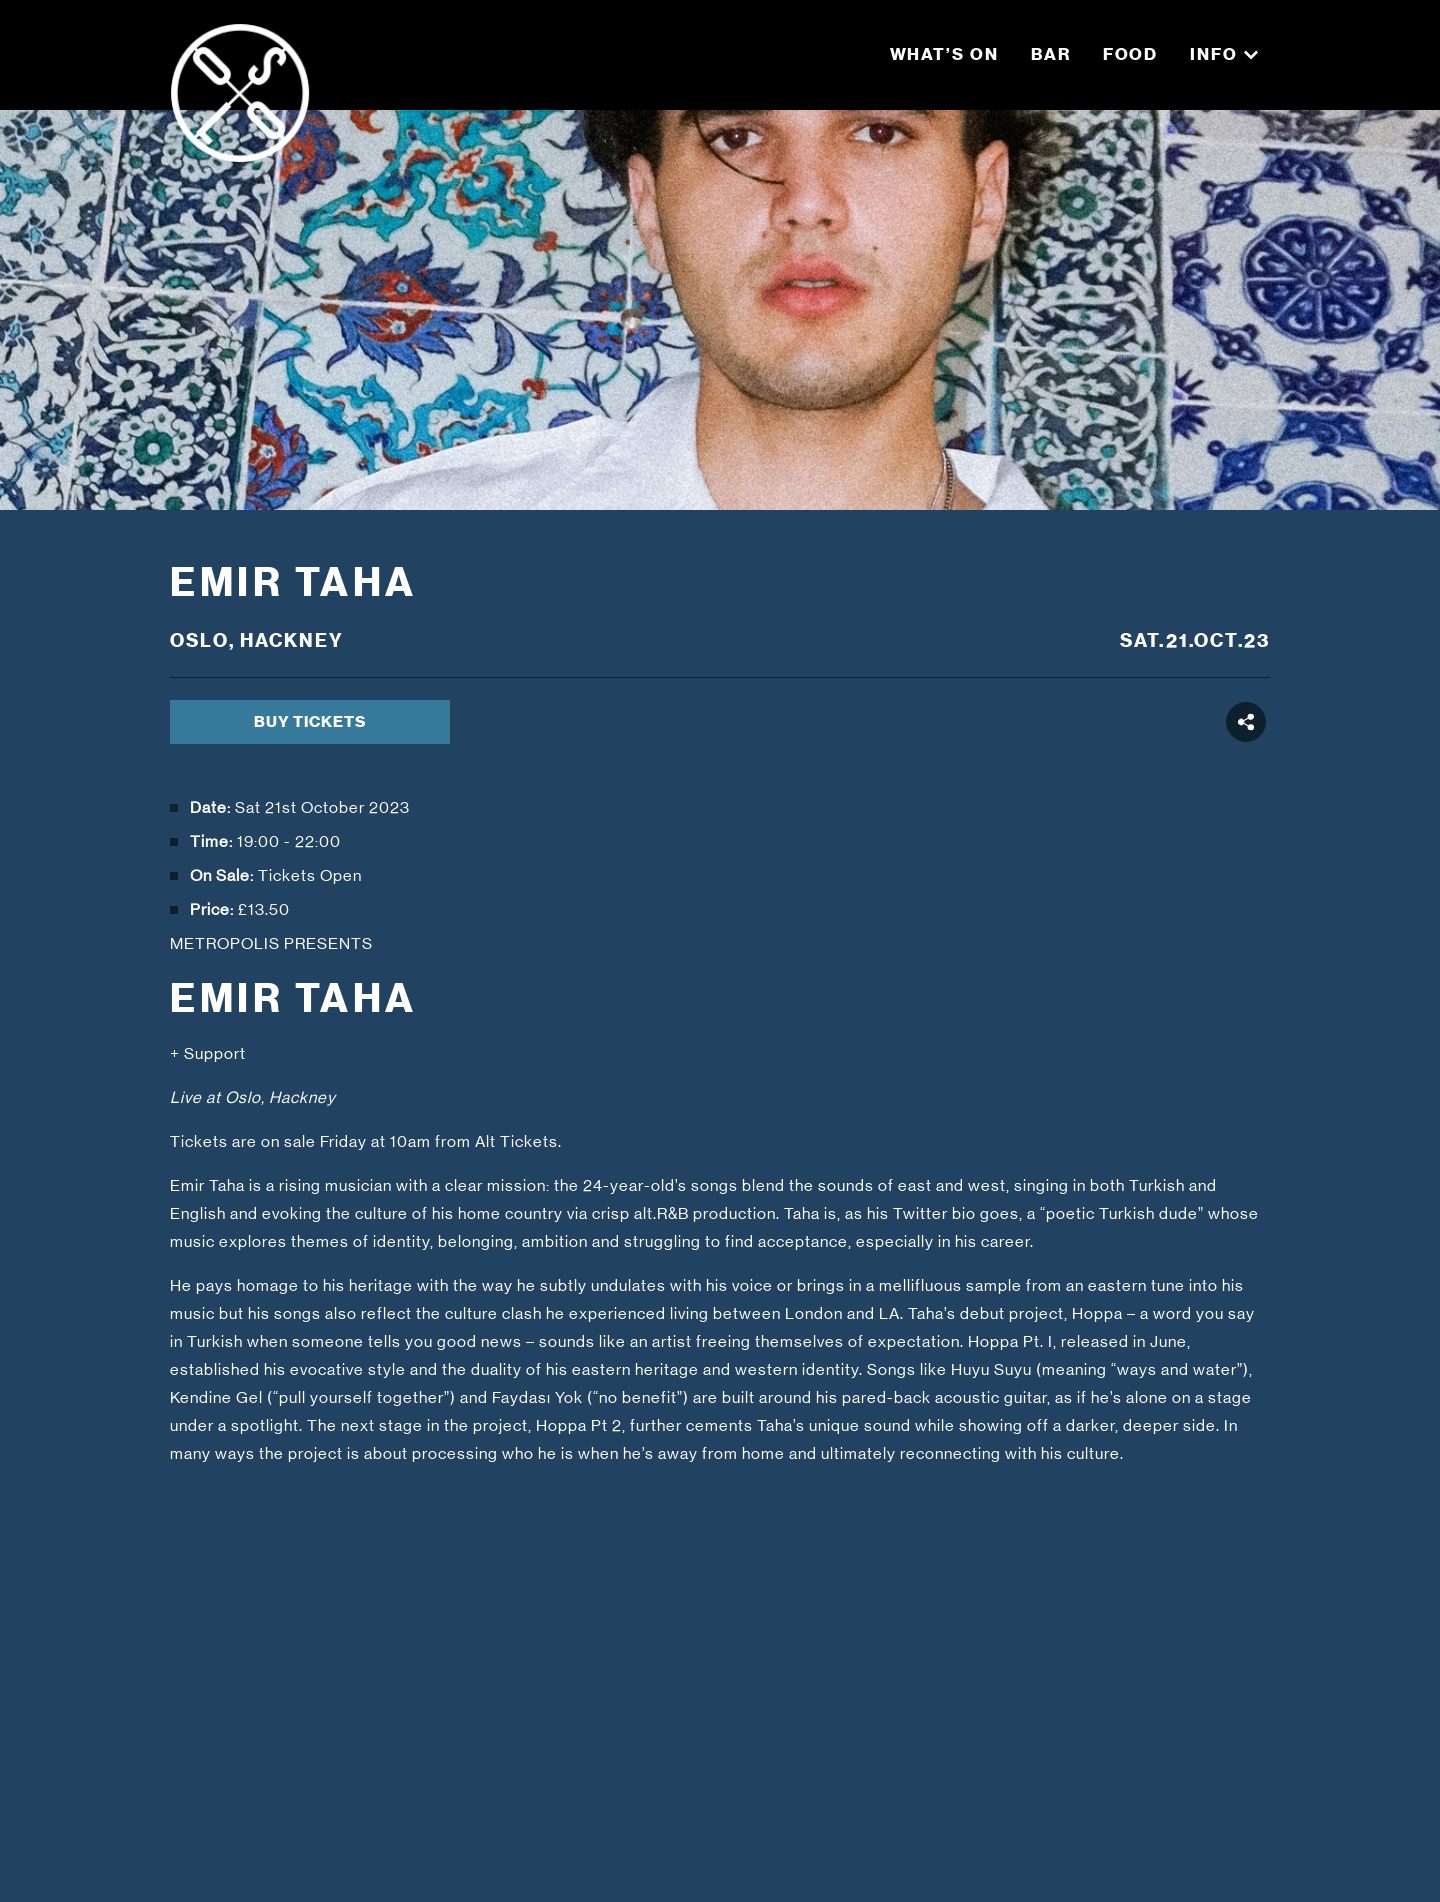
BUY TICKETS (310, 721)
